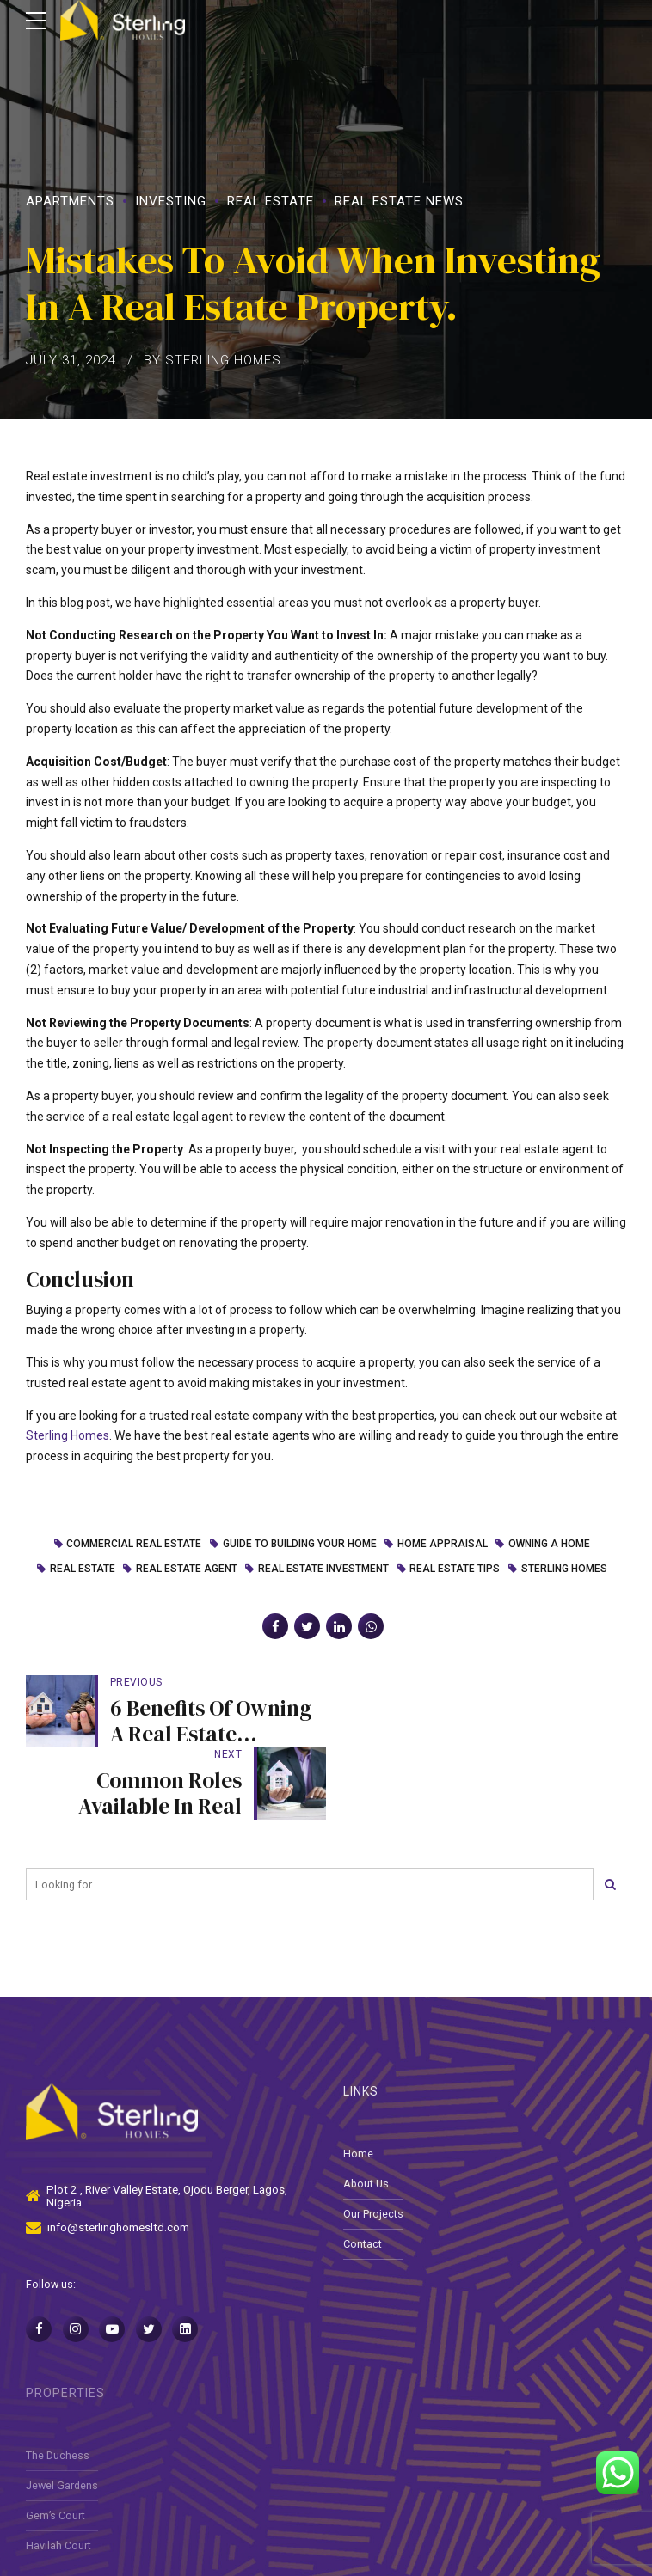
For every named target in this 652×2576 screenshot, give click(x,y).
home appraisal (442, 1544)
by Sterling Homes (212, 360)
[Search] (610, 1812)
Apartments (70, 201)
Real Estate (270, 201)
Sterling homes (564, 1569)
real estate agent (186, 1569)
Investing (170, 201)
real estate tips (454, 1569)
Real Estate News (399, 201)
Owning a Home (549, 1544)
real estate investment (323, 1569)
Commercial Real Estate (133, 1544)
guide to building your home (299, 1544)
